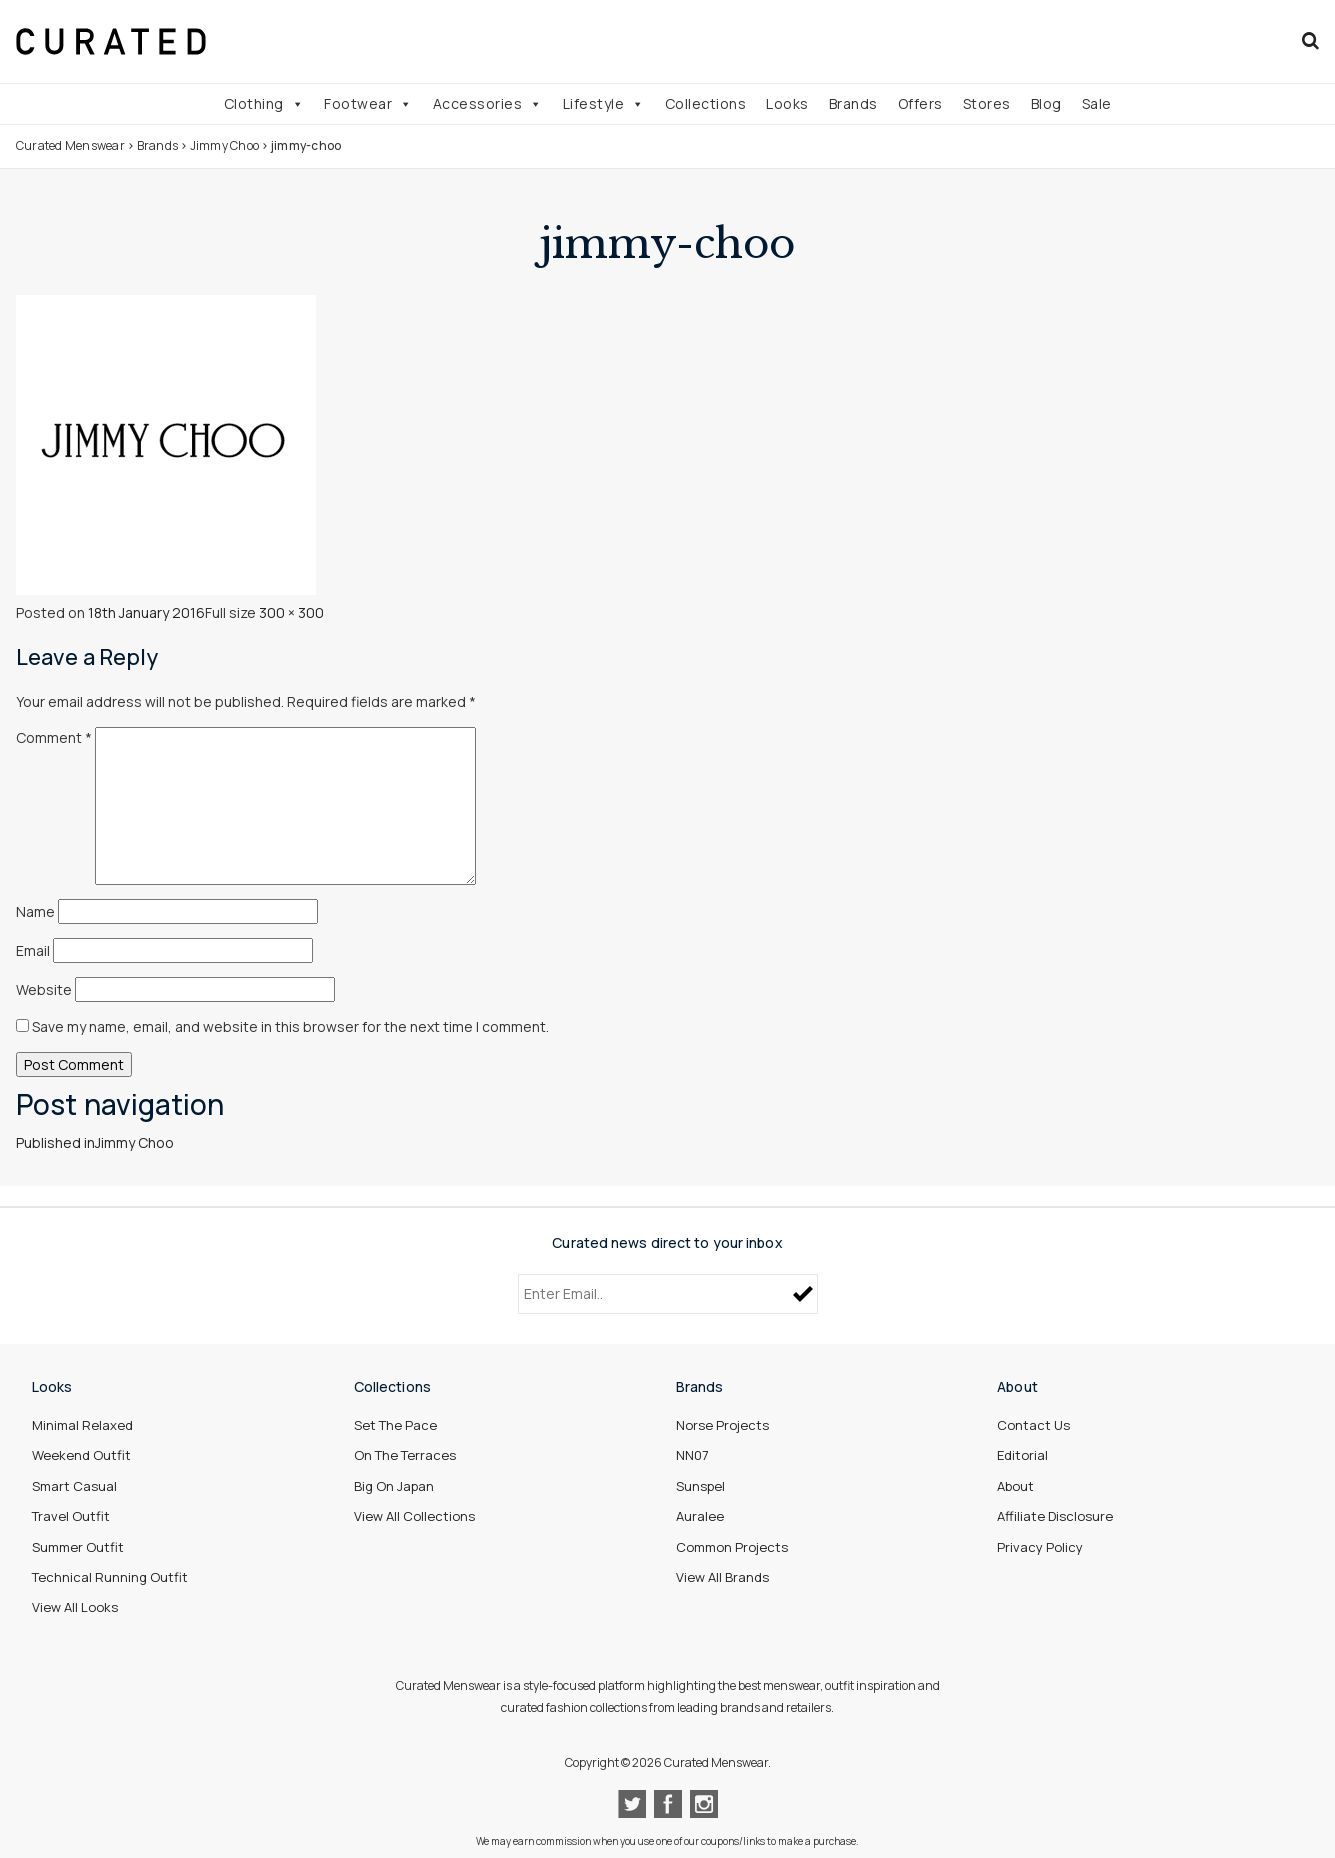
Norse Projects (722, 1425)
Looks (787, 103)
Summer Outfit (78, 1547)
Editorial (1022, 1455)
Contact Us (1033, 1425)
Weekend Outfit (81, 1455)
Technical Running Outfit (110, 1577)
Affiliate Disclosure (1055, 1516)
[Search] (1310, 41)
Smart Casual (74, 1486)
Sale (1097, 103)
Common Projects (732, 1547)
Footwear (368, 104)
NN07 (692, 1455)
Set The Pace (395, 1425)
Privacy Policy (1040, 1547)
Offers (920, 103)
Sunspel (700, 1486)
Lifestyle (604, 104)
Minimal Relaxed (82, 1425)
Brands (853, 103)
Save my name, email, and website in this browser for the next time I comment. (290, 1026)
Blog (1046, 103)
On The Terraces (405, 1455)
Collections (706, 103)
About (1015, 1486)
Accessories (488, 104)
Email (33, 950)
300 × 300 (291, 612)
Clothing (264, 104)
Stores (987, 103)
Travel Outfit (71, 1516)
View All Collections (414, 1516)
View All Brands (722, 1577)
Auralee (700, 1516)
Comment (54, 737)
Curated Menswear (70, 145)
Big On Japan (394, 1486)
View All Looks (75, 1607)
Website (44, 989)
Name (35, 911)
